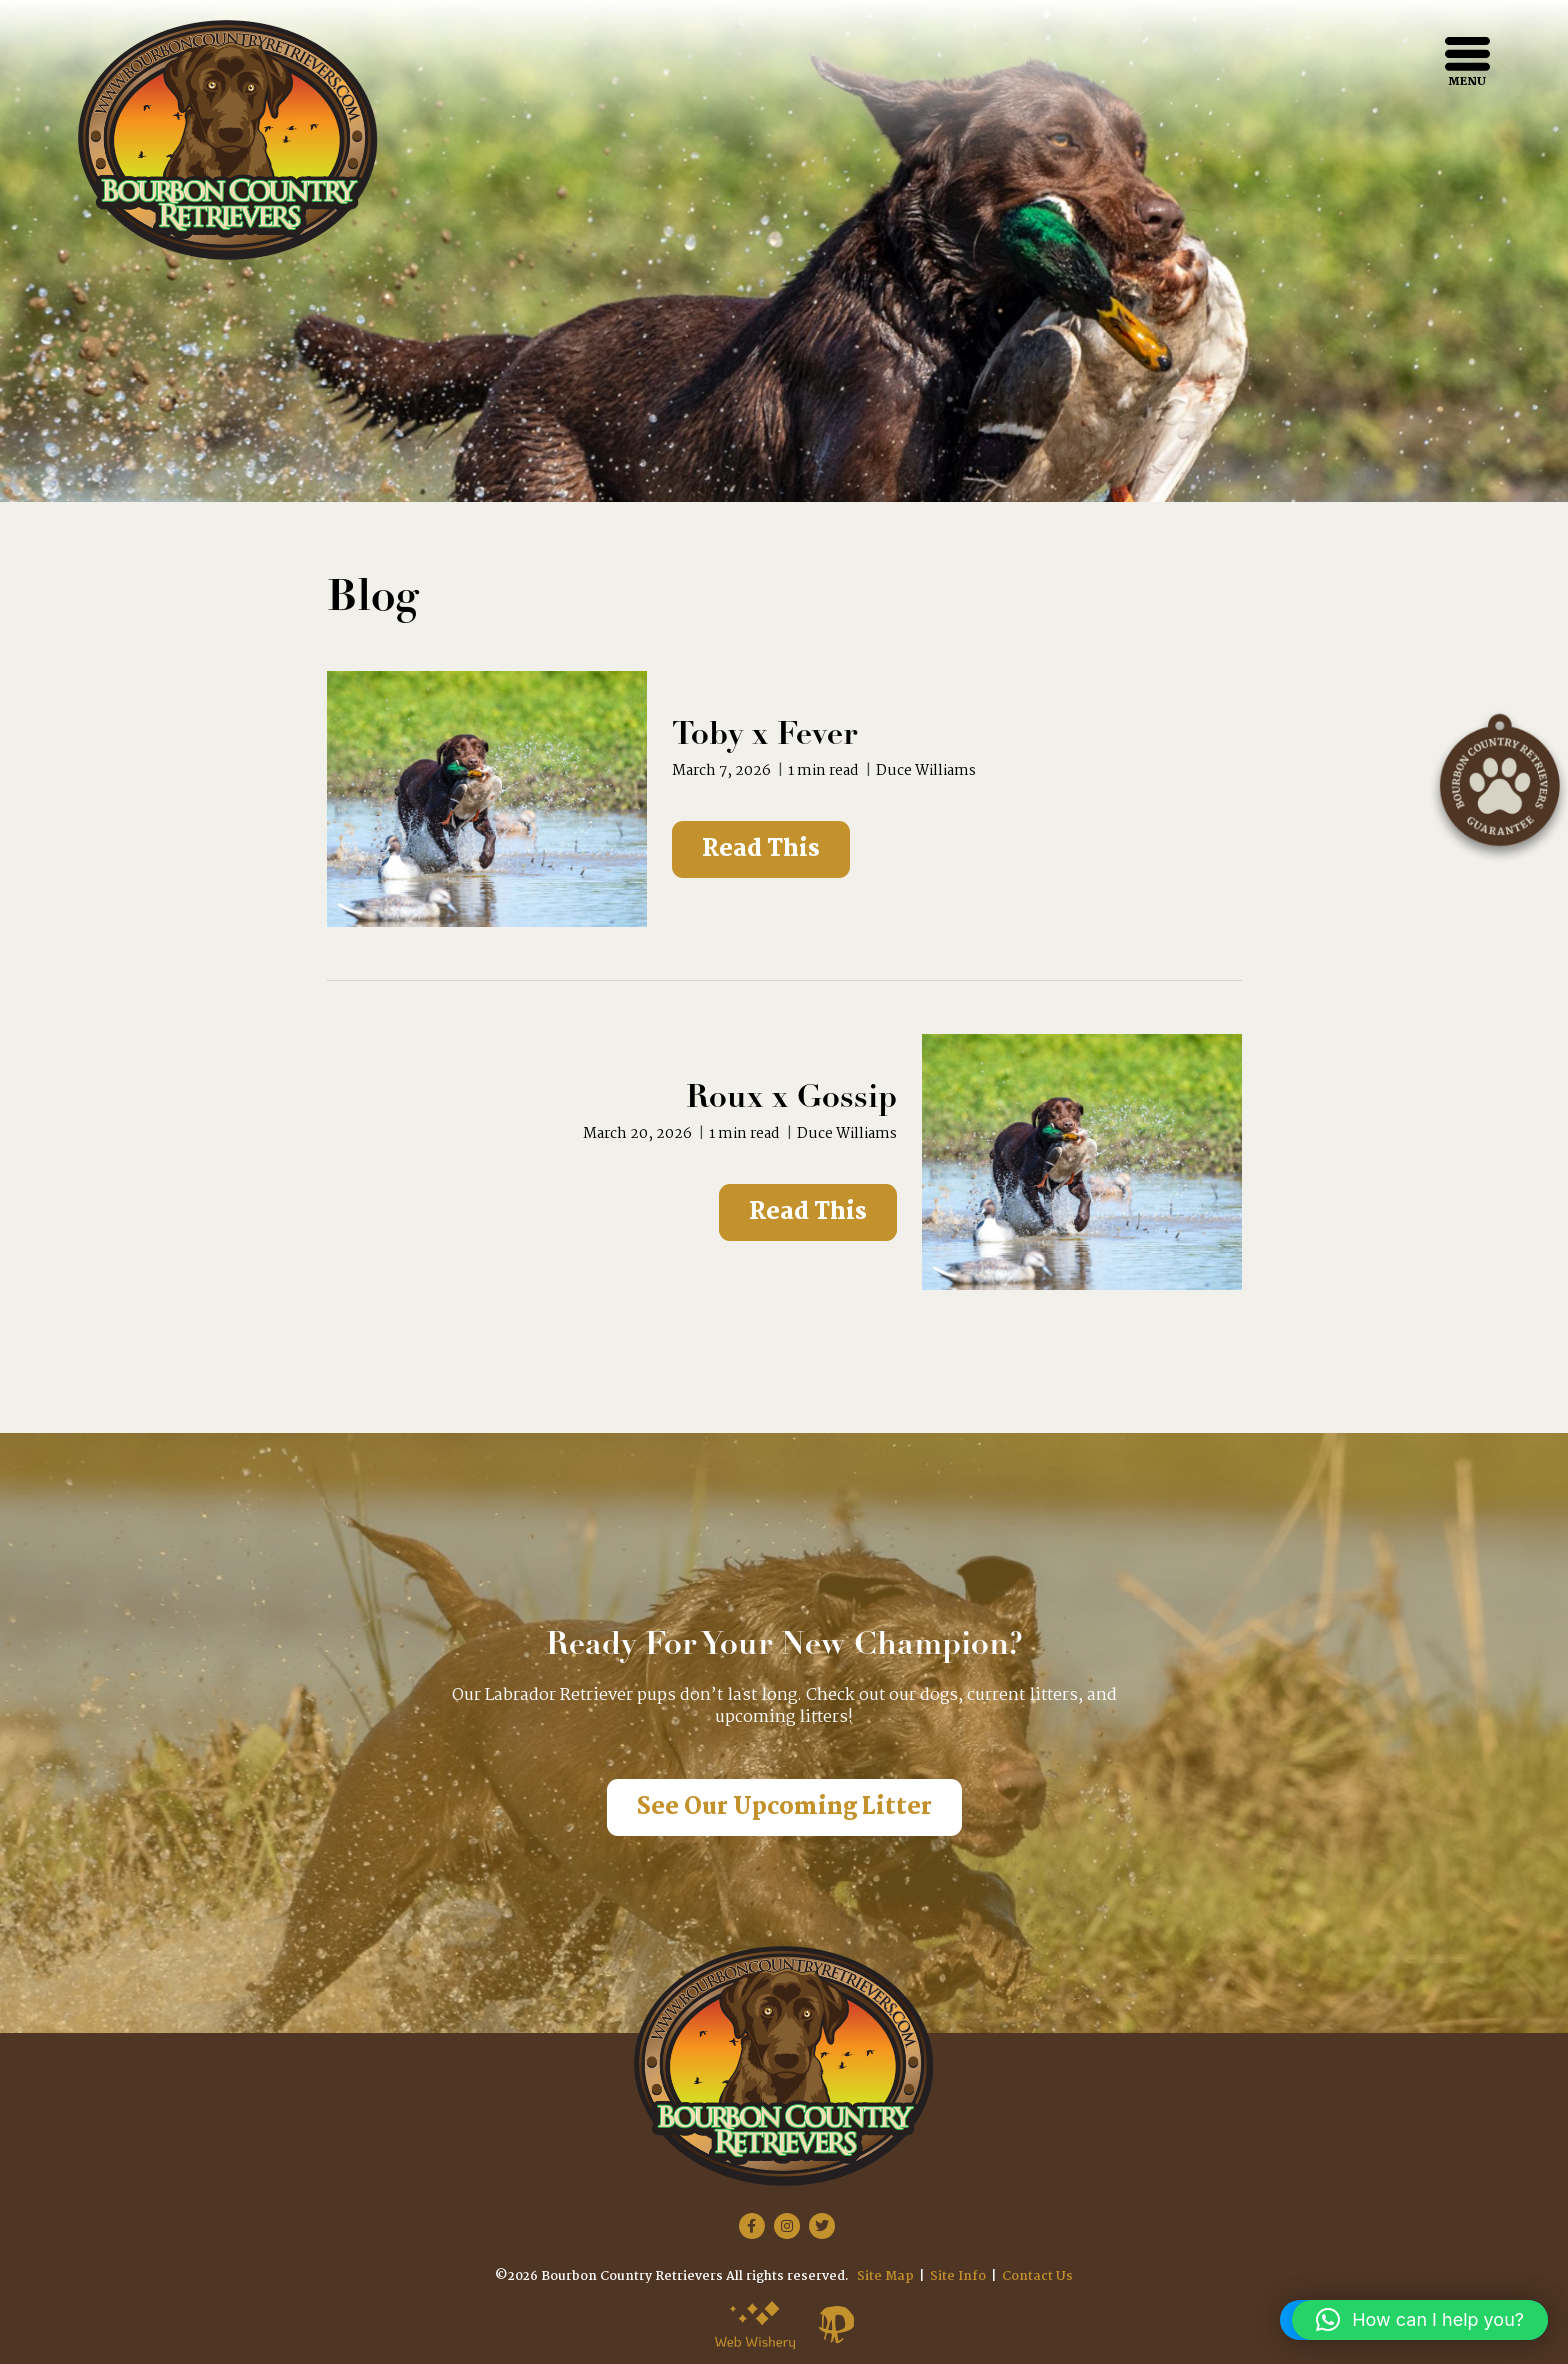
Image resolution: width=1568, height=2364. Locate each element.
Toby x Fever (764, 736)
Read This (761, 849)
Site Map (885, 2276)
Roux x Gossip (791, 1099)
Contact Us (1037, 2276)
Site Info (958, 2276)
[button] (1420, 2320)
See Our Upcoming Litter (784, 1807)
